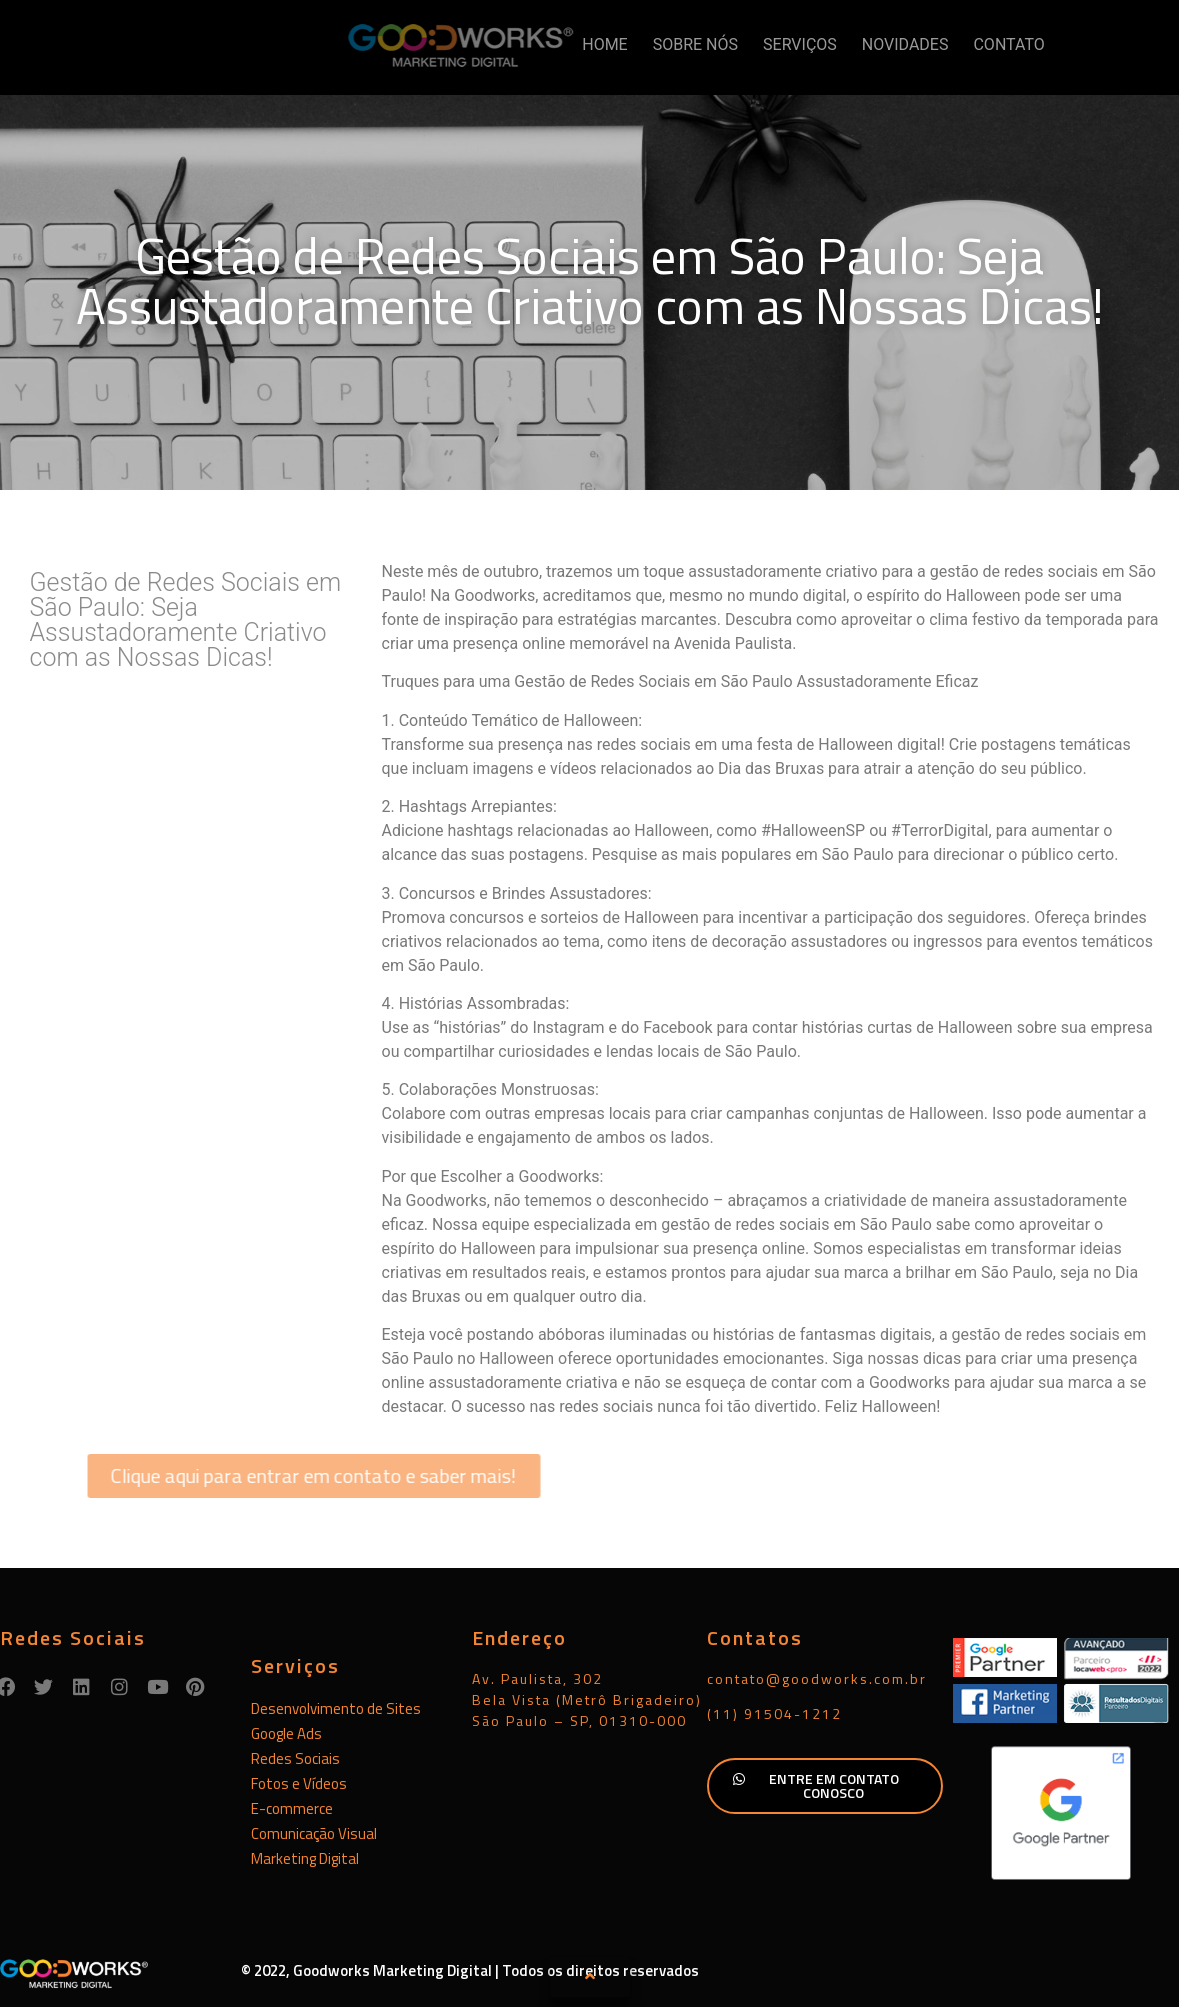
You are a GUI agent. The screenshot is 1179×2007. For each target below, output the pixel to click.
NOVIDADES (905, 44)
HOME (604, 44)
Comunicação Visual (314, 1833)
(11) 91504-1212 (774, 1713)
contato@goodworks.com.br (817, 1678)
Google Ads (286, 1733)
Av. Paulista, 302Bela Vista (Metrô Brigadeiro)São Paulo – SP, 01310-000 (587, 1699)
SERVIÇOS (800, 44)
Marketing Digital (305, 1858)
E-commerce (292, 1808)
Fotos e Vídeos (299, 1783)
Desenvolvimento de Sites (336, 1708)
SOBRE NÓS (695, 44)
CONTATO (1008, 44)
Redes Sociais (295, 1758)
